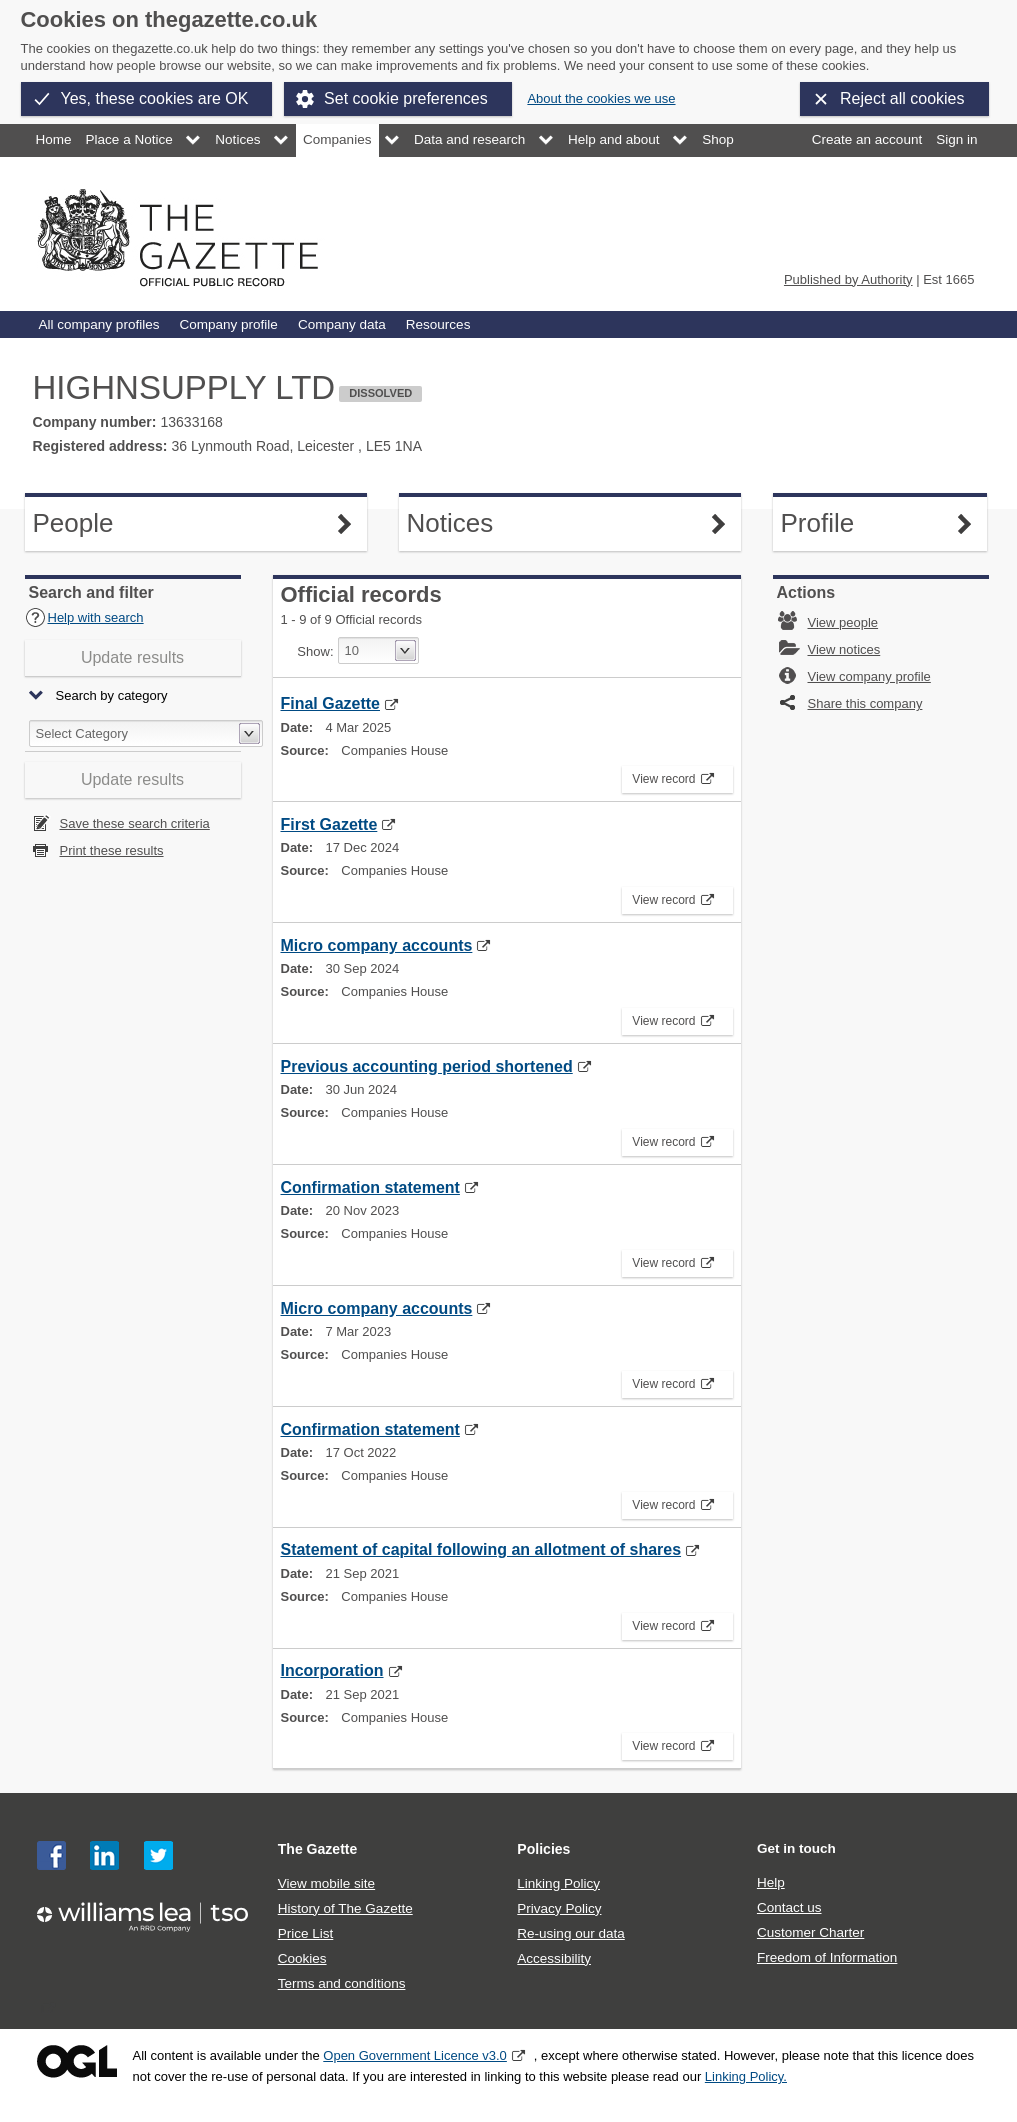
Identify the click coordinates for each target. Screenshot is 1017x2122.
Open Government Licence (77, 2061)
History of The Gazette (345, 1908)
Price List (306, 1933)
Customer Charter (810, 1932)
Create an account (867, 139)
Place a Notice (129, 139)
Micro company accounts (377, 945)
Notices (237, 139)
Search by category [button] (112, 696)
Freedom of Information (827, 1957)
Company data (342, 324)
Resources (438, 324)
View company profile (869, 676)
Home (54, 139)
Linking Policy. (746, 2076)
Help (771, 1882)
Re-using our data (570, 1933)
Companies (337, 139)
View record (667, 776)
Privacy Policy (559, 1908)
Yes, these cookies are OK (155, 98)
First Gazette (329, 824)
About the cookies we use (601, 98)
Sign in (956, 139)
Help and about (614, 139)
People (125, 523)
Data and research (469, 139)
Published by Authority (848, 279)
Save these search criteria (135, 823)
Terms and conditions (342, 1983)
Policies (543, 1849)
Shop (718, 139)
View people (843, 622)
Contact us (789, 1907)
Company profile (228, 324)
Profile (873, 523)
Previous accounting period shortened (427, 1066)
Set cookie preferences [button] (406, 98)
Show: (315, 651)
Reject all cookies (902, 98)
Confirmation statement (370, 1187)
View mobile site (326, 1883)
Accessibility (554, 1958)
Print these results (112, 850)
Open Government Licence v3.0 (415, 2055)
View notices (844, 649)
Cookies (302, 1958)
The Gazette (318, 1849)
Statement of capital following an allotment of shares (481, 1549)
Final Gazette (330, 703)
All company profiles (99, 324)
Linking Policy (558, 1883)
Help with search (84, 617)
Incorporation (332, 1670)
